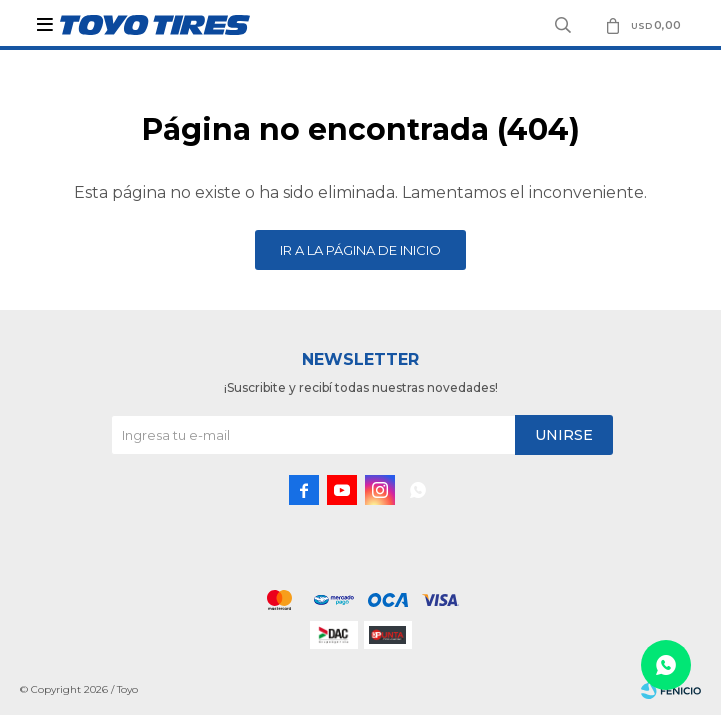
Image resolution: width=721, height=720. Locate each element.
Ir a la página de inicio (360, 250)
